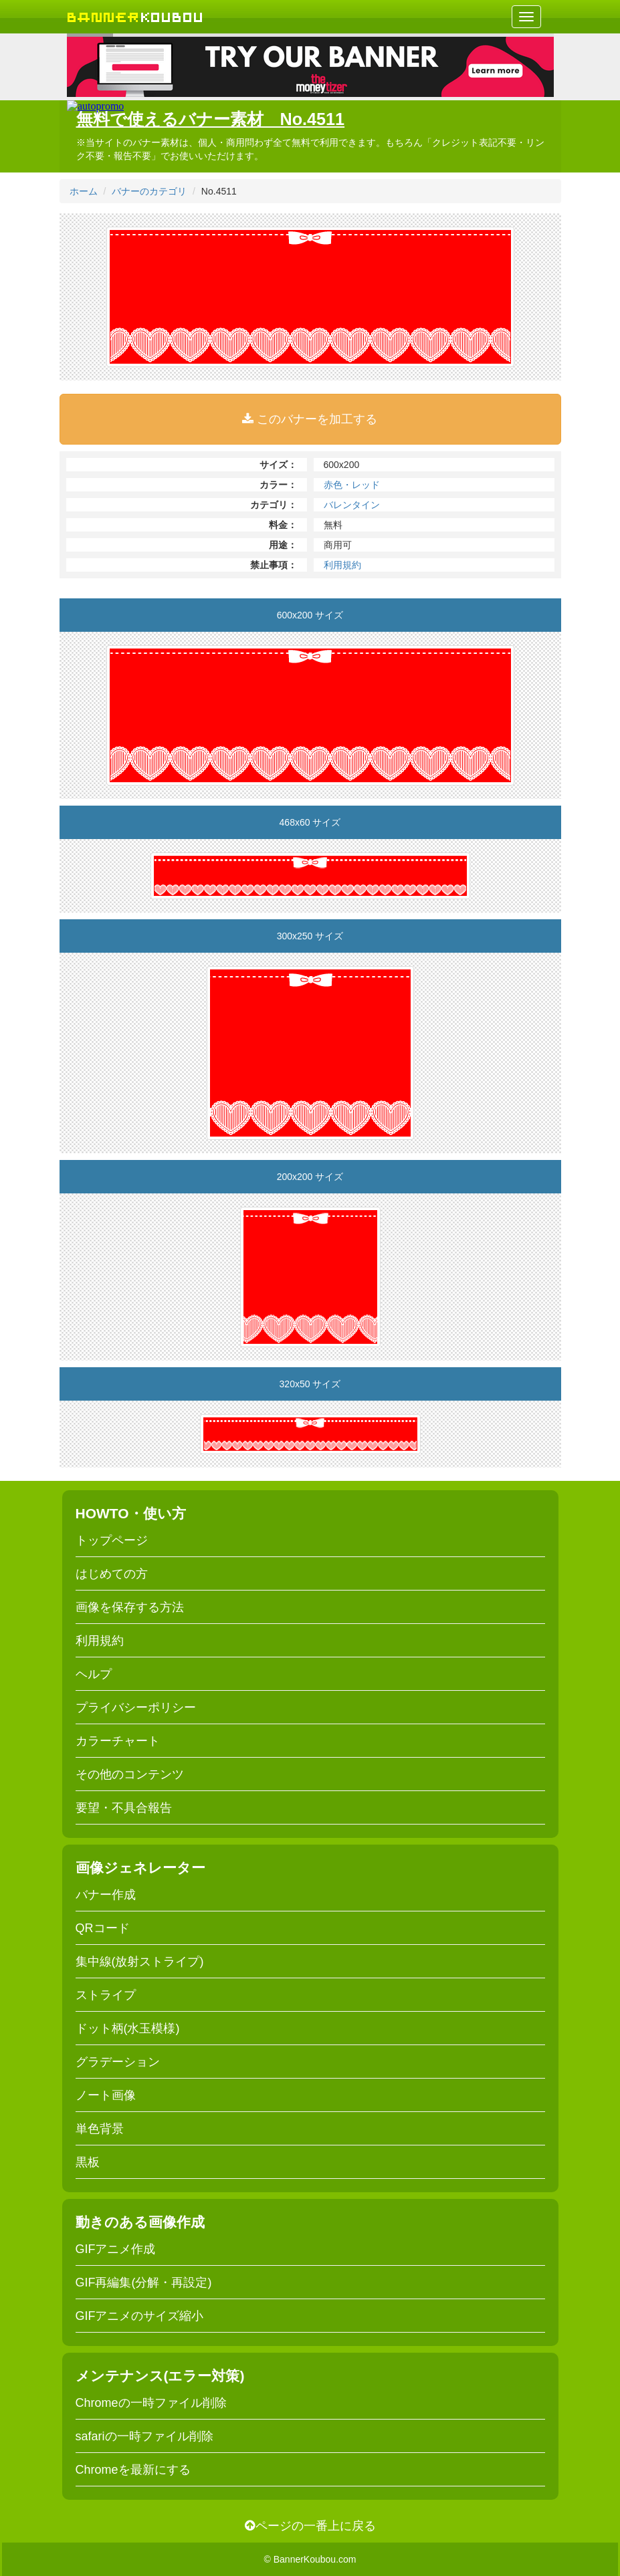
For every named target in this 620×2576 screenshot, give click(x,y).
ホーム (84, 191)
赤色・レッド (352, 484)
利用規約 (342, 565)
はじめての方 (112, 1573)
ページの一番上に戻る (310, 2526)
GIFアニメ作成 (116, 2249)
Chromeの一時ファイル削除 (151, 2403)
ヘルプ (94, 1674)
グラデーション (118, 2062)
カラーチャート (118, 1741)
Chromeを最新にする (133, 2469)
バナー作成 (106, 1894)
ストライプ (106, 1995)
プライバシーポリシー (136, 1707)
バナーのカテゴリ (149, 191)
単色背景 (100, 2128)
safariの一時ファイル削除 (144, 2436)
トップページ (112, 1540)
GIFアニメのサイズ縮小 (140, 2316)
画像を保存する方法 (130, 1607)
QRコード (103, 1928)
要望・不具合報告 (124, 1807)
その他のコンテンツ (130, 1774)
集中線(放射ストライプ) (140, 1961)
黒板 (88, 2162)
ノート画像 (106, 2095)
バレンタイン (352, 504)
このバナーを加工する (309, 419)
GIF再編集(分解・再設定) (144, 2282)
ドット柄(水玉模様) (128, 2028)
